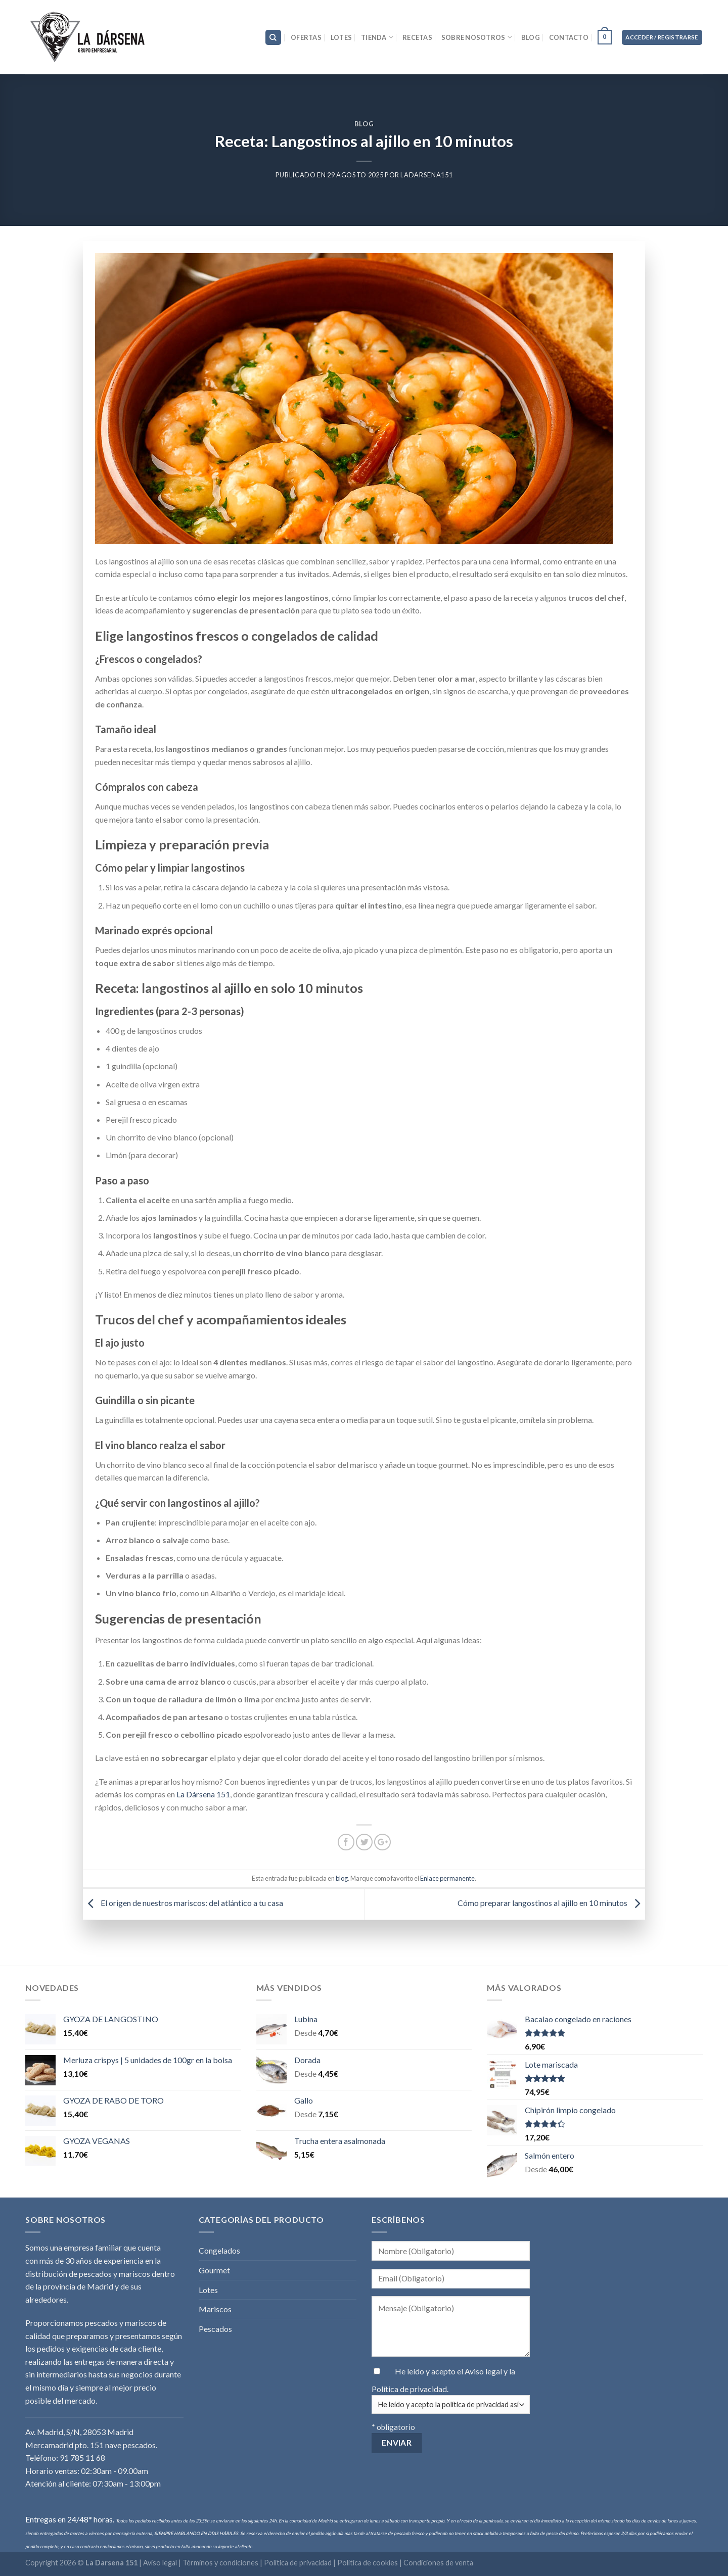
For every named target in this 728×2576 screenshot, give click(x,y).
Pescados (215, 2328)
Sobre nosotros (476, 37)
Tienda (377, 37)
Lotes (341, 37)
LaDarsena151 (426, 175)
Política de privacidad (409, 2389)
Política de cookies (367, 2562)
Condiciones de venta (438, 2562)
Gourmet (214, 2270)
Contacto (568, 37)
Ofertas (306, 37)
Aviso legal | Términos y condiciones (201, 2562)
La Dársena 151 (203, 1794)
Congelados (219, 2250)
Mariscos (215, 2309)
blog (364, 124)
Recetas (417, 37)
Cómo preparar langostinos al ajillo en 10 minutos (551, 1903)
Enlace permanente (447, 1878)
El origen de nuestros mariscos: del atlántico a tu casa (183, 1903)
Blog (530, 37)
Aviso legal (484, 2371)
